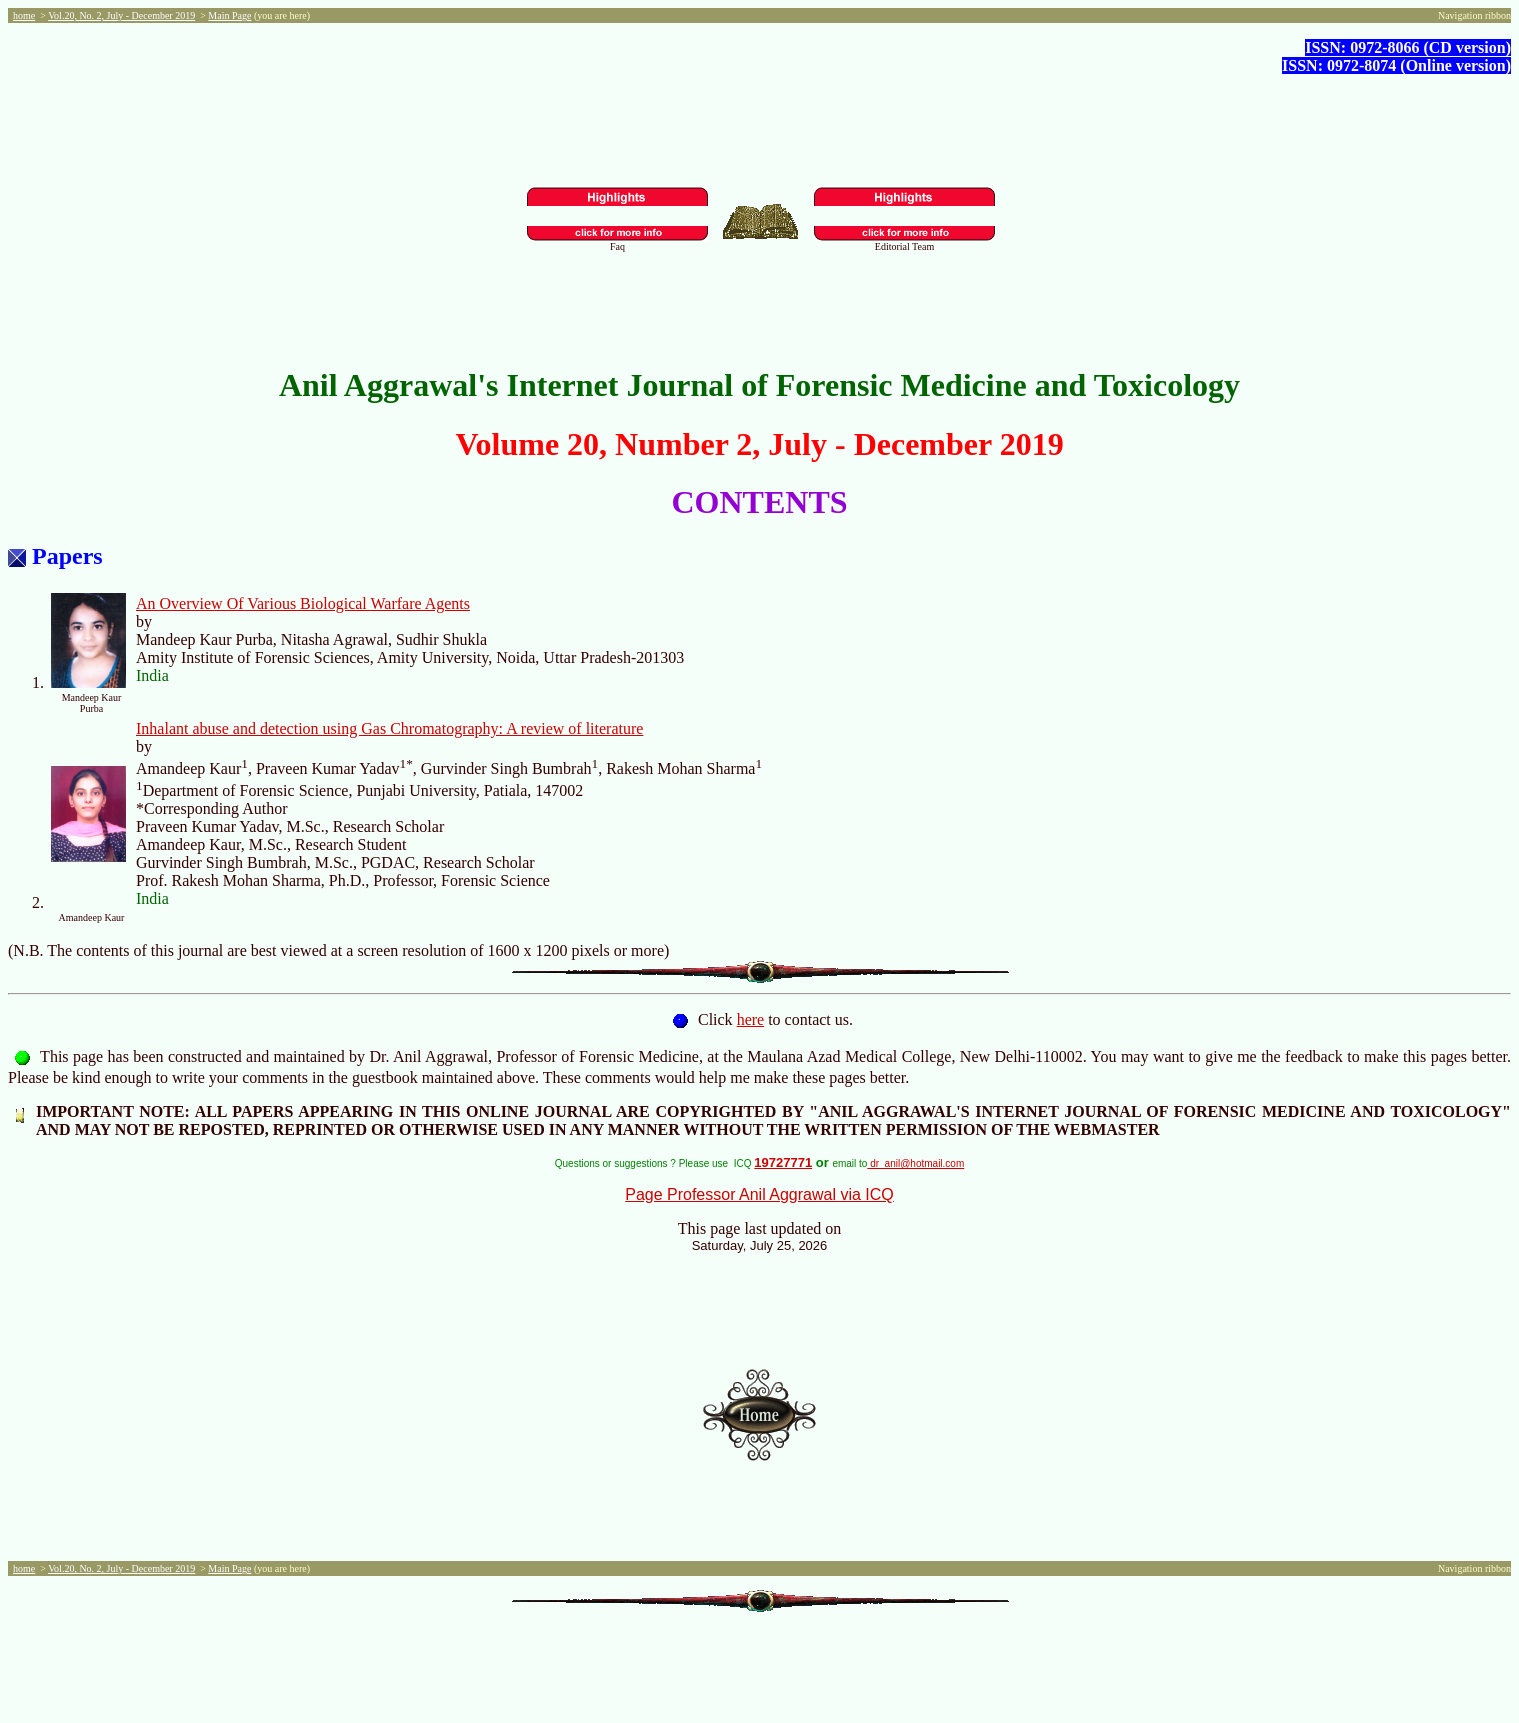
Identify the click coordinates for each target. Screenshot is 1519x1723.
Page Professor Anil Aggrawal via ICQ (759, 1194)
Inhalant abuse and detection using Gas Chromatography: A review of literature (389, 728)
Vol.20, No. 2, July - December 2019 (121, 15)
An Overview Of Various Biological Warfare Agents (303, 603)
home (24, 15)
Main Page (229, 15)
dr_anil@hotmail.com (915, 1163)
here (751, 1019)
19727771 (783, 1162)
